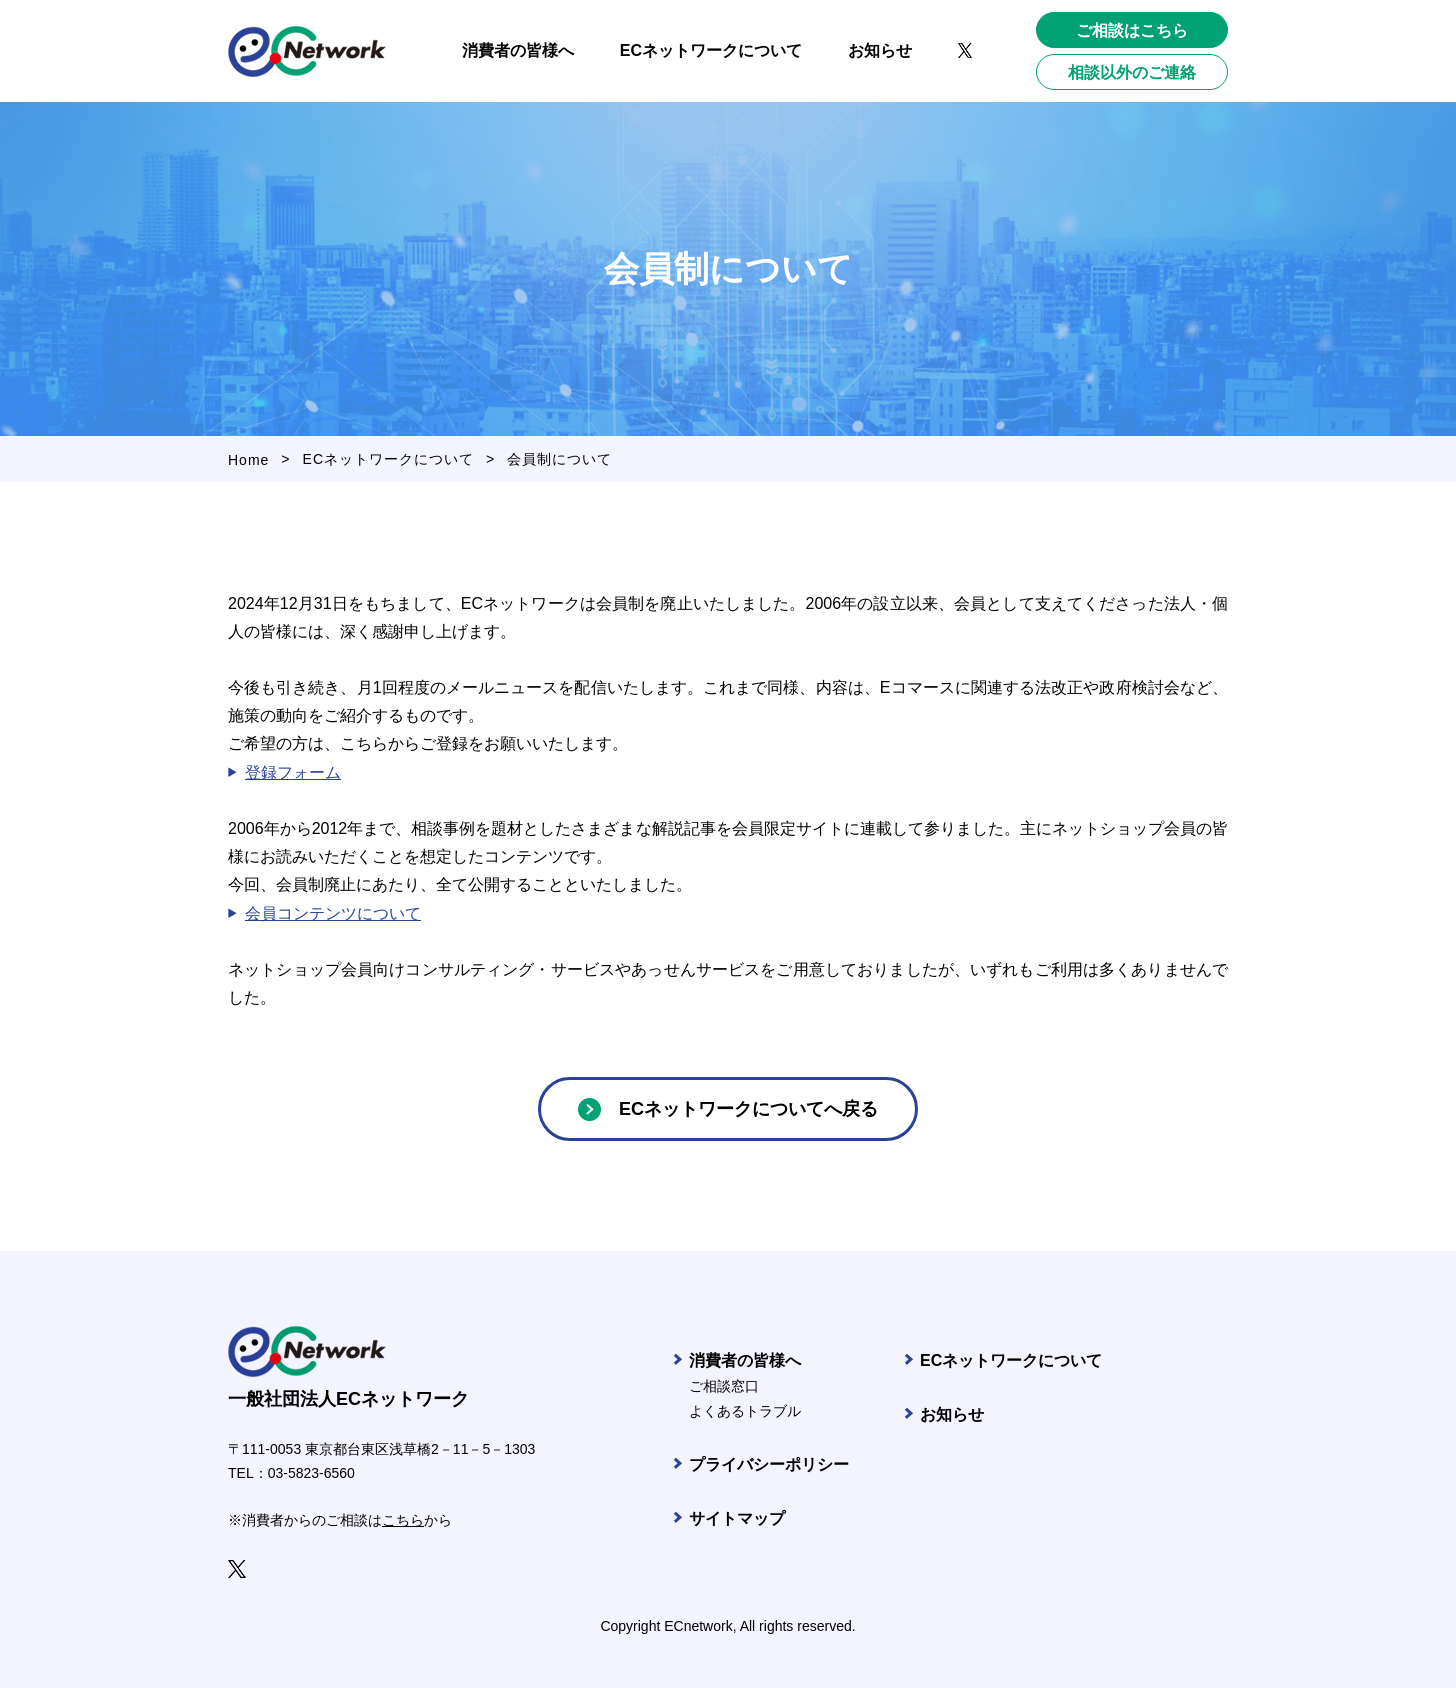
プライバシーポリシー (769, 1464)
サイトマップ (737, 1518)
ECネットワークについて (388, 459)
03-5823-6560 (311, 1473)
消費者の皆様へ (745, 1360)
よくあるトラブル (745, 1411)
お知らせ (952, 1414)
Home (248, 460)
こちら (403, 1520)
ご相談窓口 (724, 1386)
